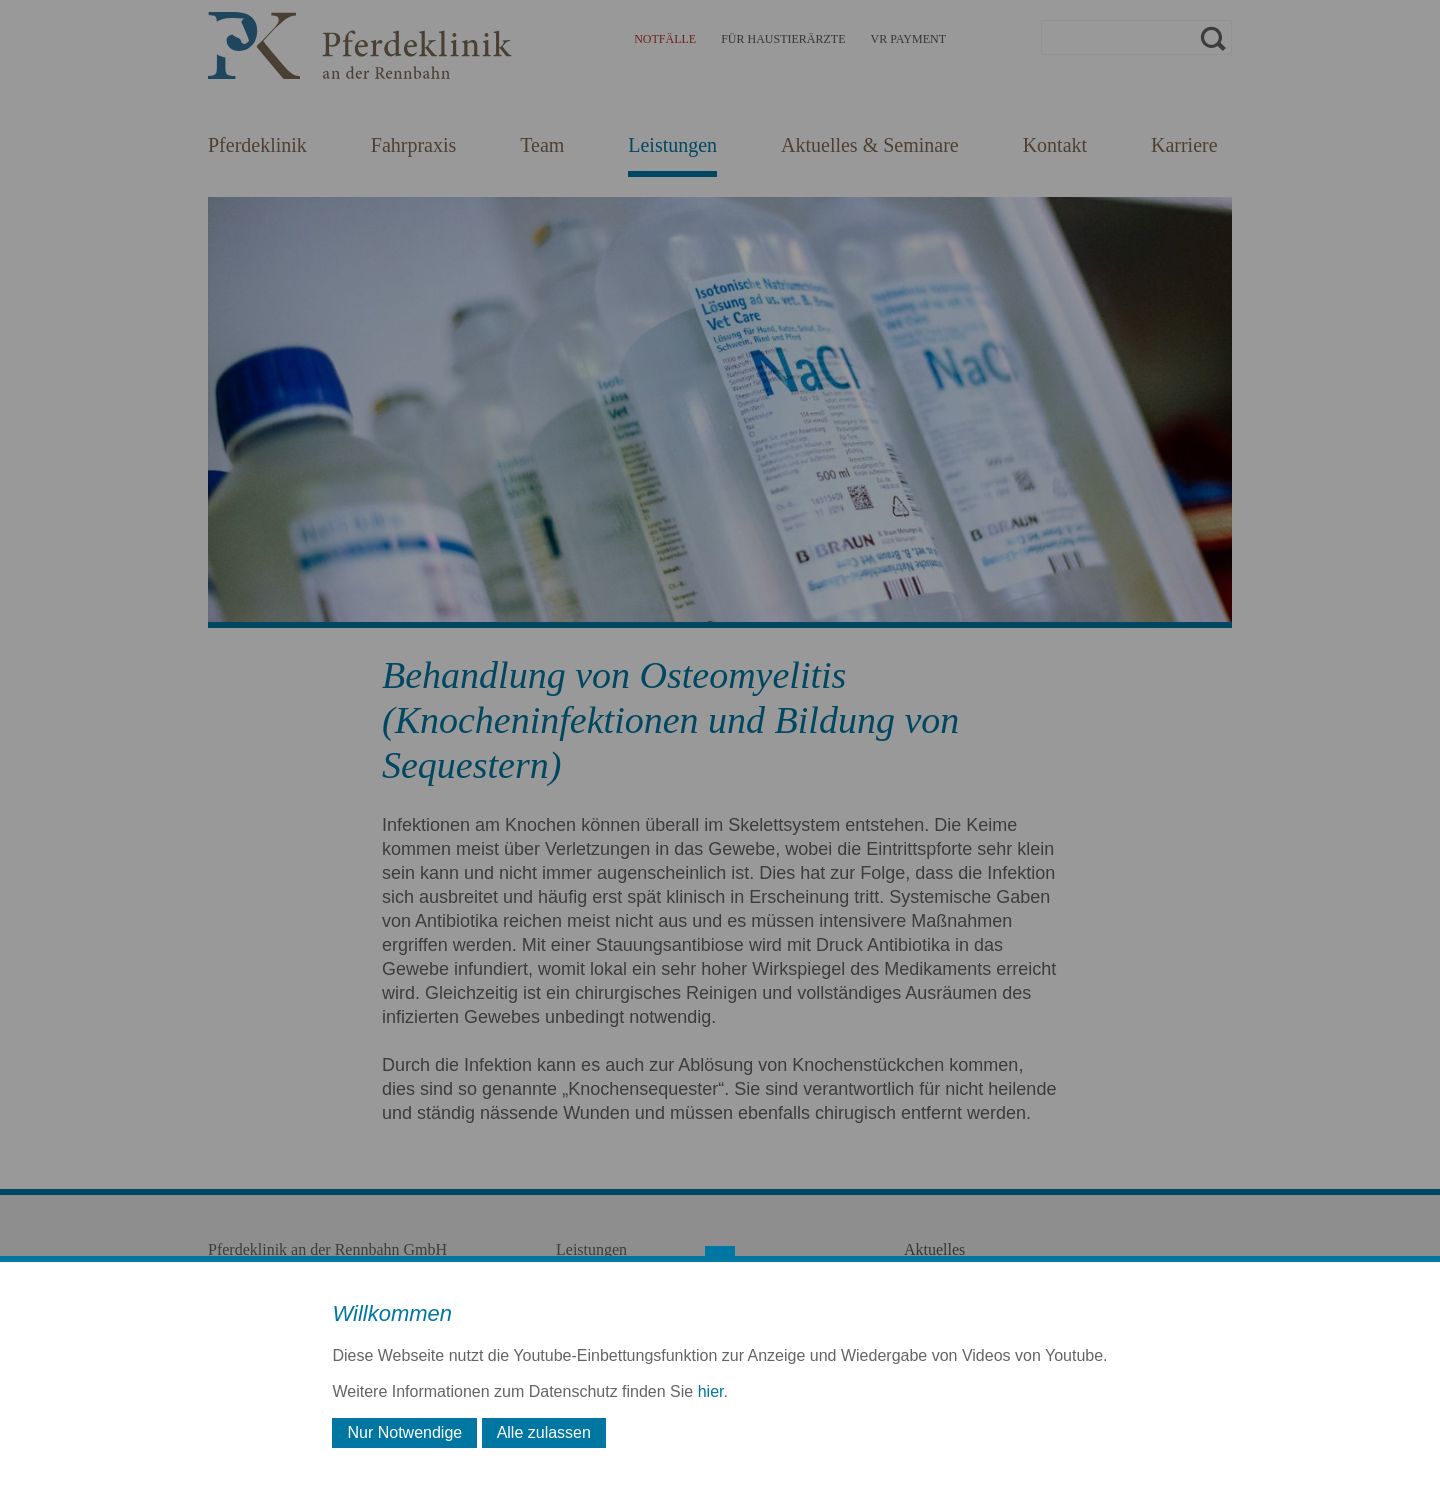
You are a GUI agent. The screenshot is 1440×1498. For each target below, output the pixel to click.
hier (711, 1391)
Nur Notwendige (404, 1432)
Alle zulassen (544, 1432)
